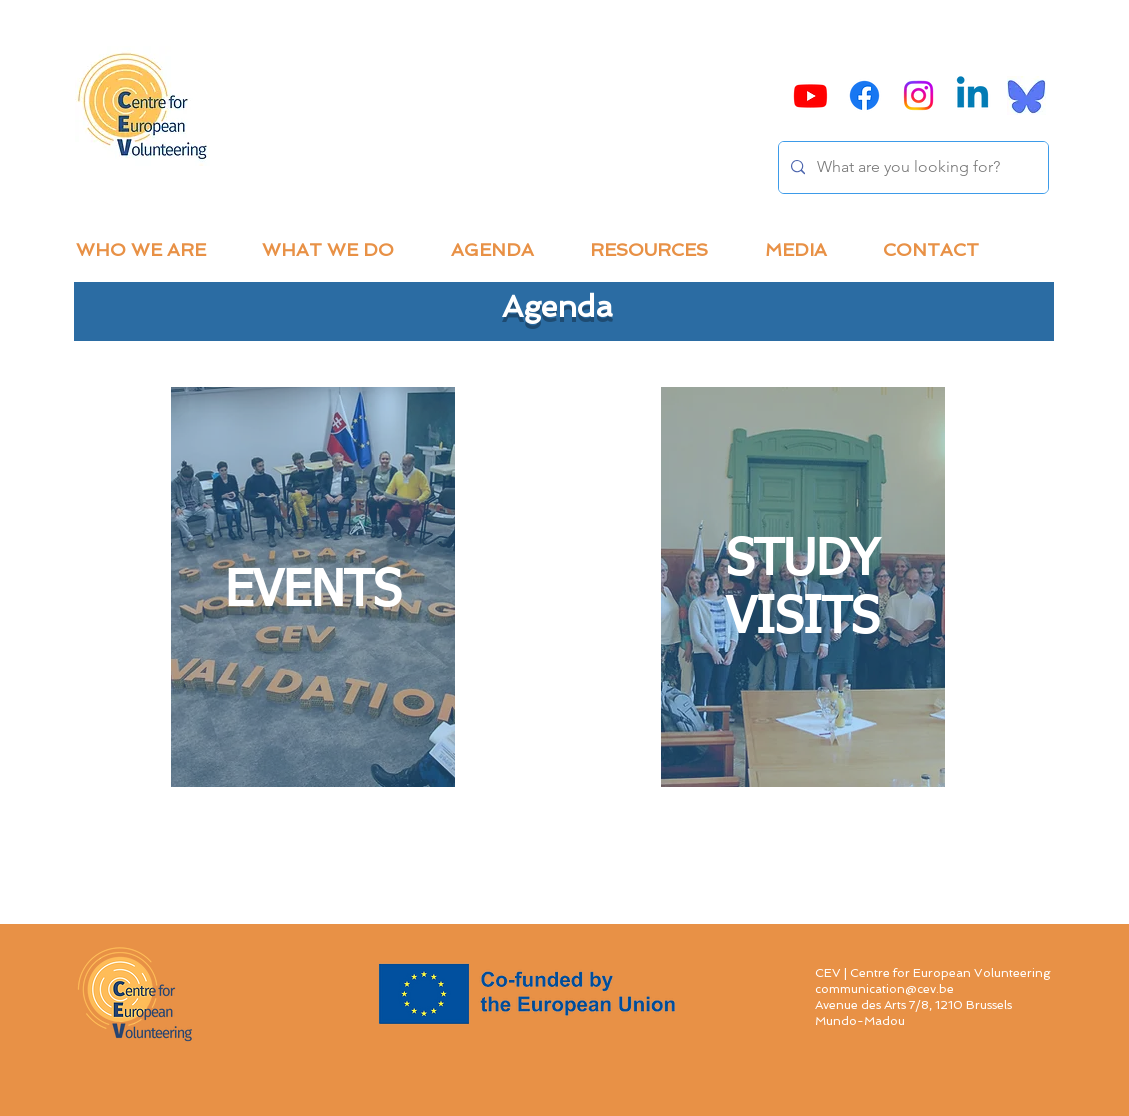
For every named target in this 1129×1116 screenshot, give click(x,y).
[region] (313, 587)
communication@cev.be (884, 989)
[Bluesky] (1026, 95)
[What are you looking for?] (911, 167)
